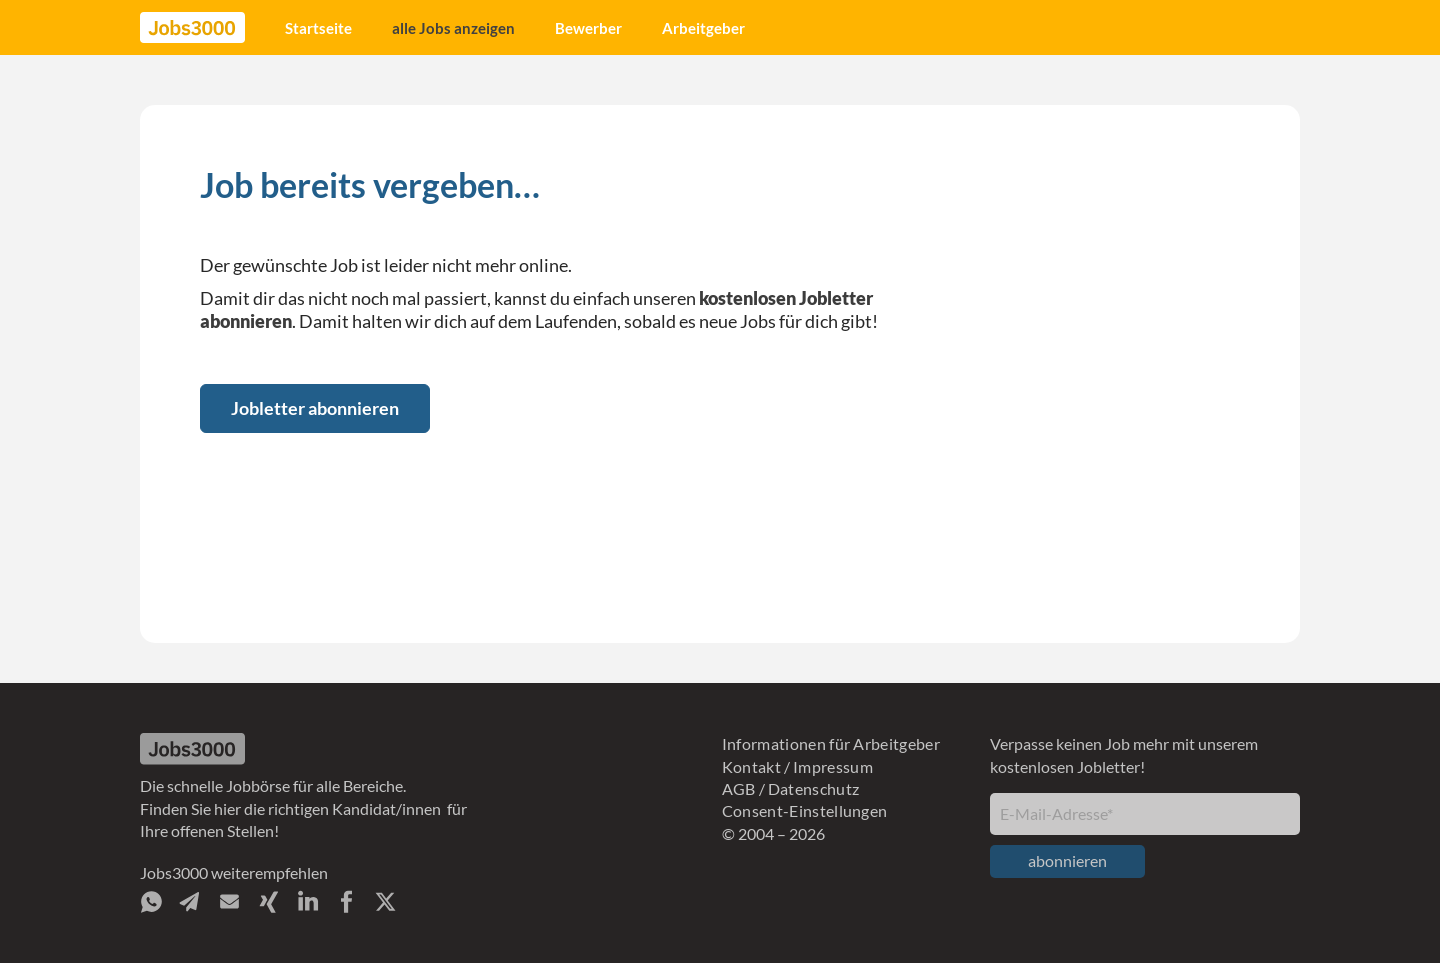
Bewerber (588, 28)
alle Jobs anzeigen (453, 28)
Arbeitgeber (703, 28)
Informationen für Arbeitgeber (831, 743)
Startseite (318, 28)
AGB (739, 788)
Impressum (833, 766)
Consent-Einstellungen (805, 810)
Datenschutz (814, 788)
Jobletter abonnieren (315, 408)
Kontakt (751, 766)
